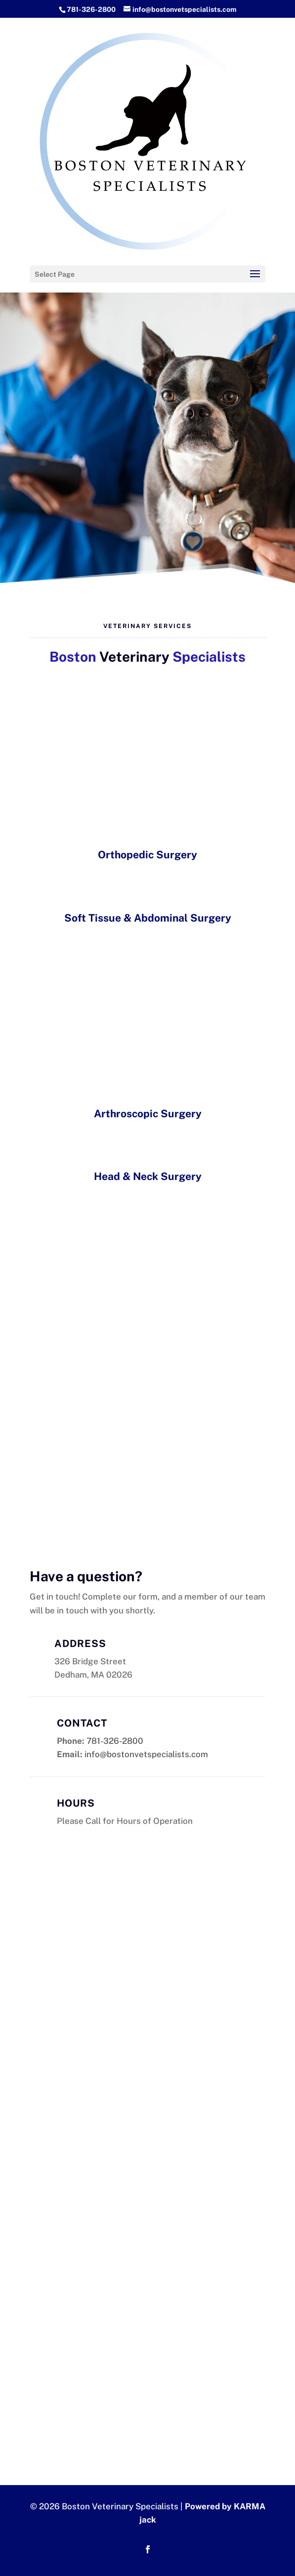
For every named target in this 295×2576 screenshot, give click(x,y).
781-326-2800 (91, 9)
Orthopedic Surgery (147, 854)
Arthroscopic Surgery (148, 1113)
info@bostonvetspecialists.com (146, 1754)
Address (80, 1643)
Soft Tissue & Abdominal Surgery (147, 918)
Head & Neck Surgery (148, 1176)
